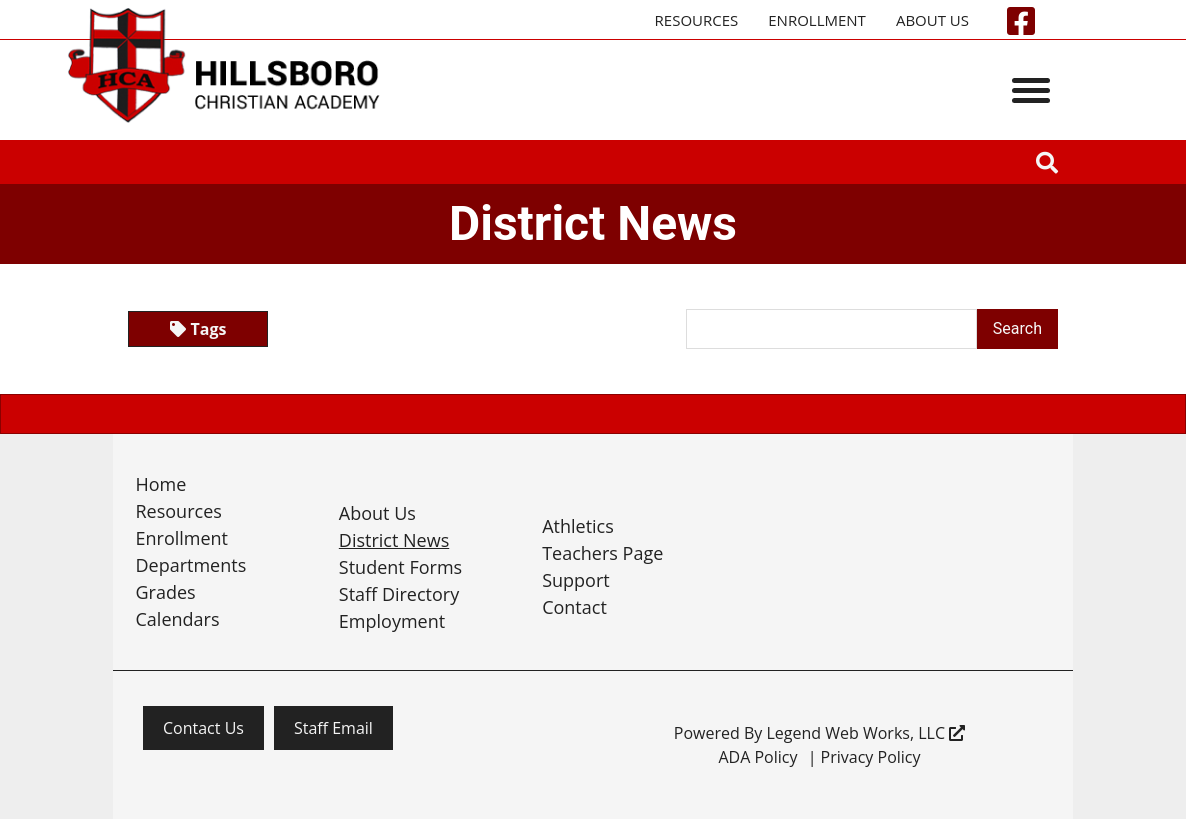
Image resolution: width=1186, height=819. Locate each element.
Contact (574, 607)
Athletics (578, 526)
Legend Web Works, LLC (865, 733)
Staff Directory (399, 594)
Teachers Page (602, 553)
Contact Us (203, 728)
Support (576, 580)
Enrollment (817, 20)
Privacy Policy (871, 757)
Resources (697, 20)
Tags (198, 329)
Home (161, 484)
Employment (392, 621)
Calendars (178, 619)
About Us (932, 20)
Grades (166, 592)
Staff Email (333, 728)
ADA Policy (757, 757)
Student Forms (400, 567)
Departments (191, 565)
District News (394, 540)
